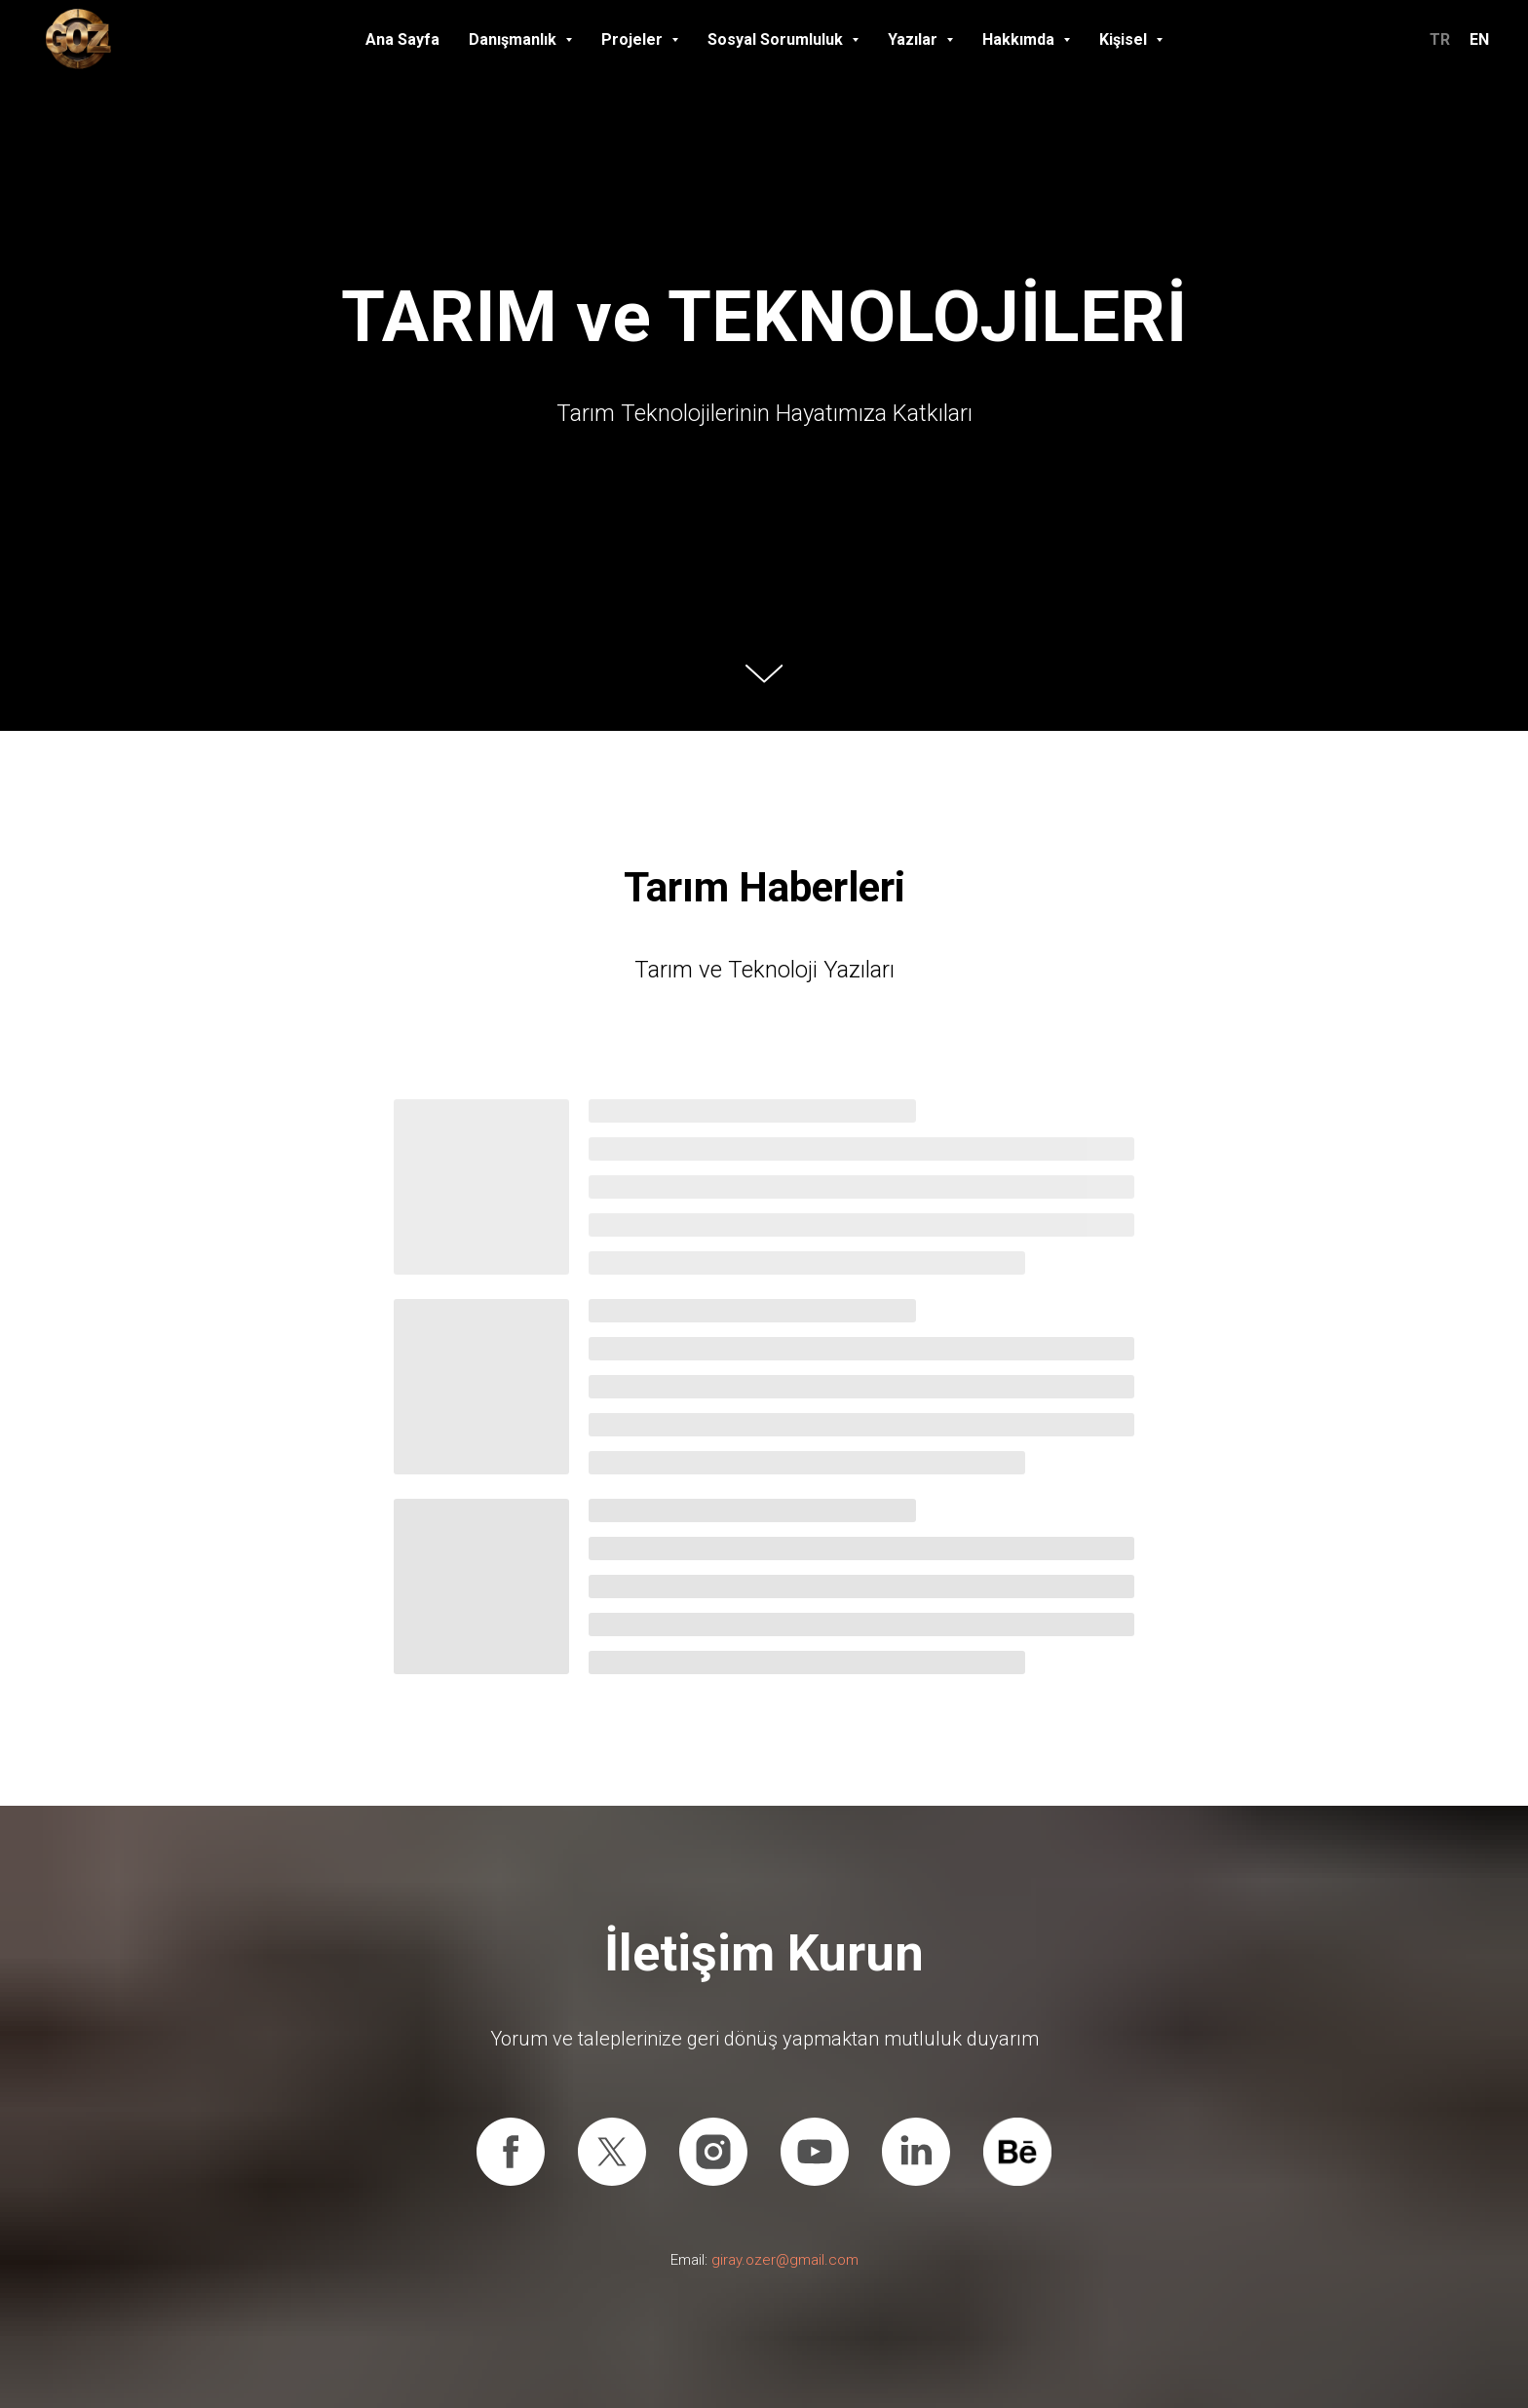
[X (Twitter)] (612, 2152)
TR (1440, 39)
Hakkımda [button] (1020, 39)
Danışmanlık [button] (514, 39)
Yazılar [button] (914, 39)
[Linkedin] (916, 2152)
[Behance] (1017, 2152)
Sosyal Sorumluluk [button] (777, 39)
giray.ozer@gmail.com (785, 2260)
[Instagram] (713, 2152)
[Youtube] (815, 2152)
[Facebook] (511, 2152)
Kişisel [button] (1125, 39)
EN (1479, 39)
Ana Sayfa (402, 39)
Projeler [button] (634, 39)
